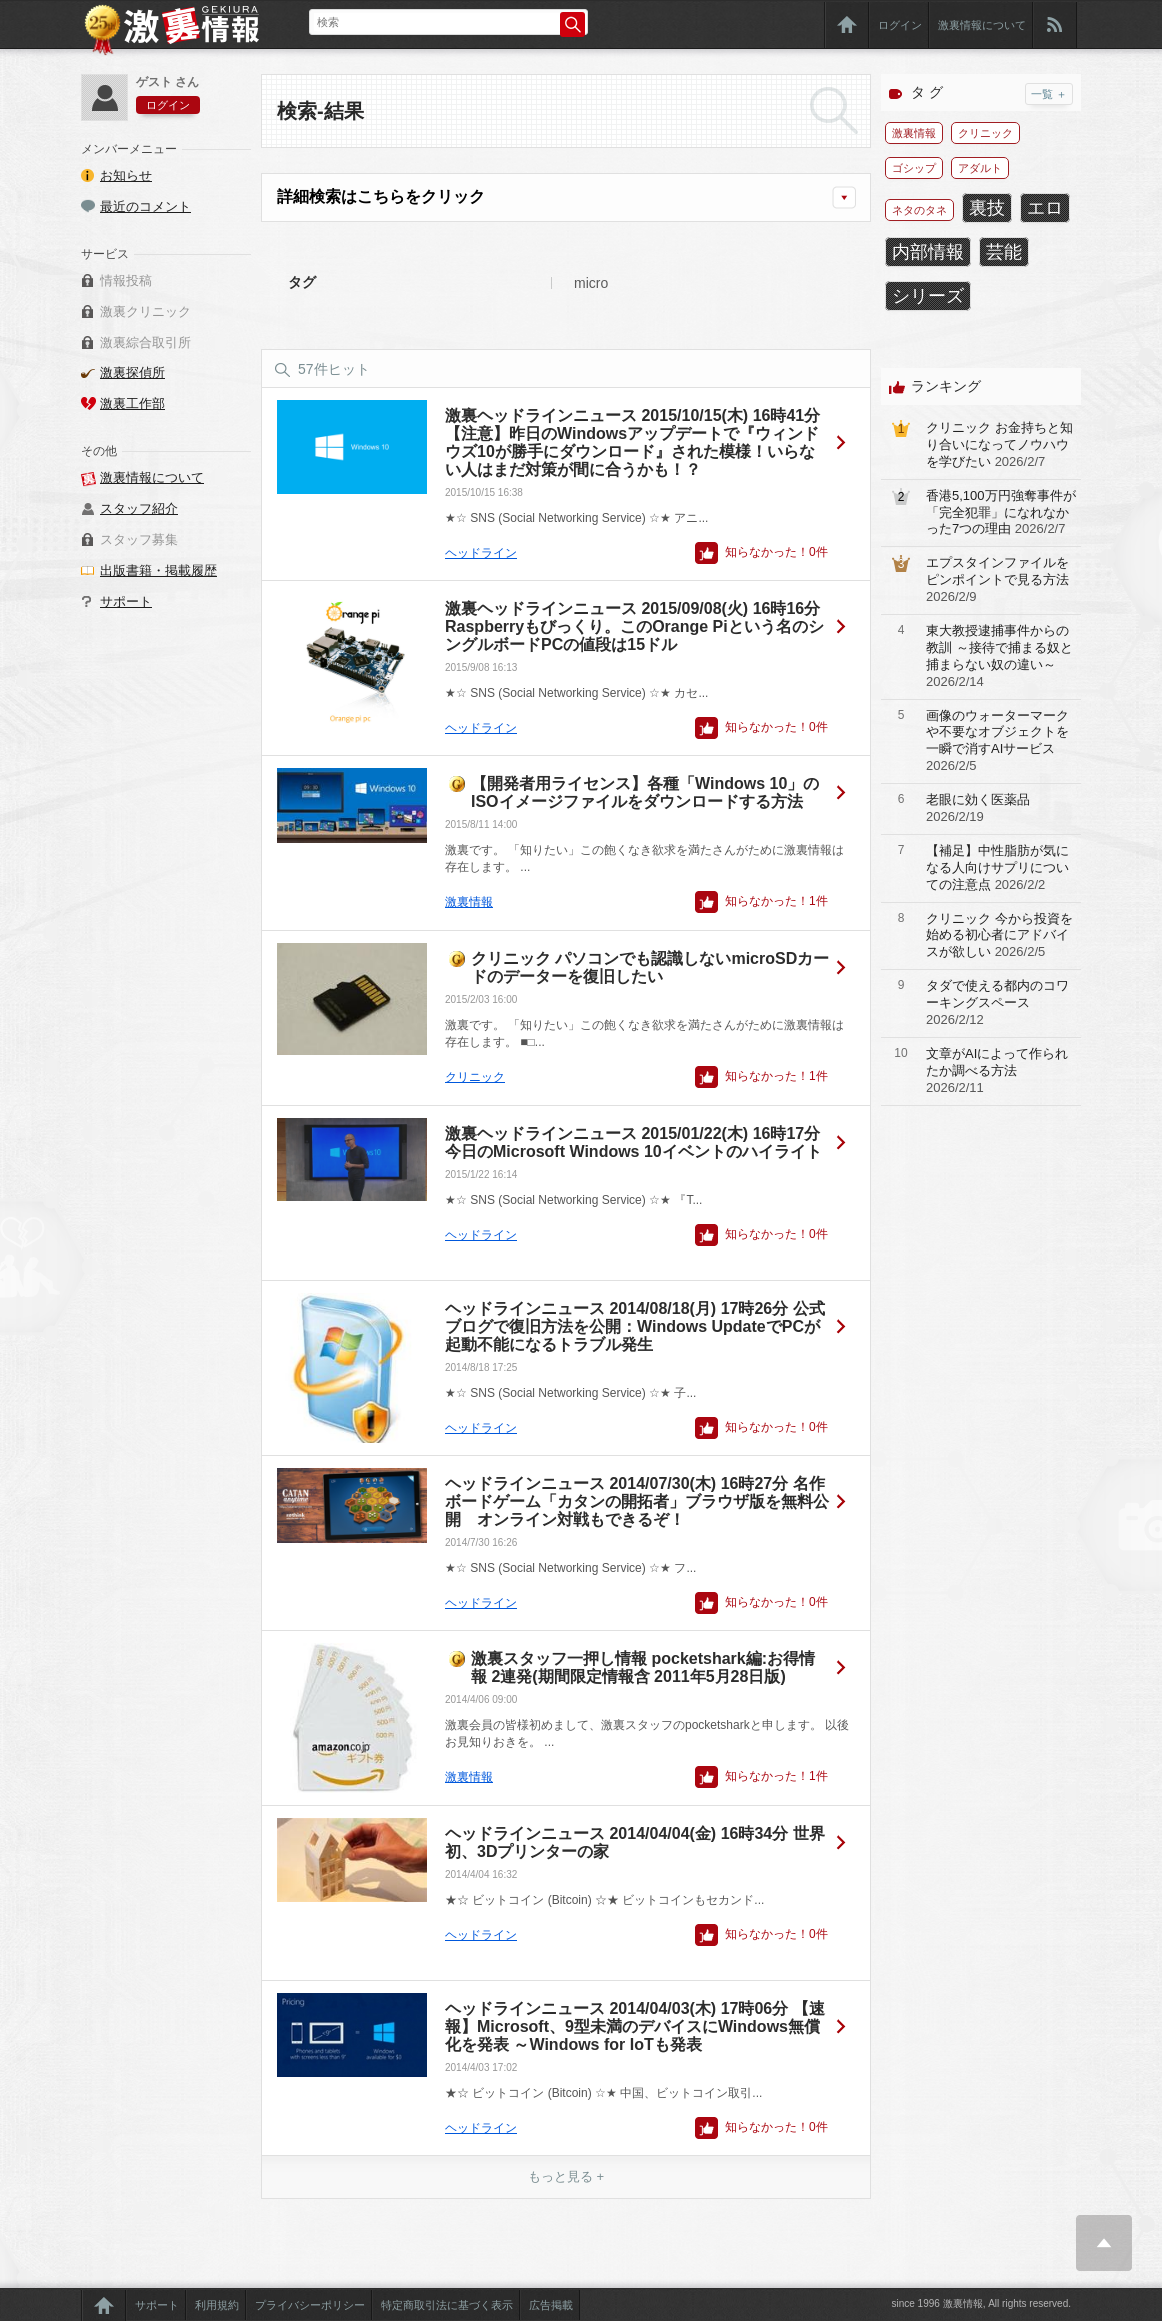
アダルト (980, 168)
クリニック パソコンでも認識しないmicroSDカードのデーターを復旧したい (650, 967)
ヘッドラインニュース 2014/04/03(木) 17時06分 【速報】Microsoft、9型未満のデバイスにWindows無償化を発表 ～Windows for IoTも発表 (635, 2026)
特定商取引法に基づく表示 (447, 2305)
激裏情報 (469, 902)
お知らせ (126, 175)
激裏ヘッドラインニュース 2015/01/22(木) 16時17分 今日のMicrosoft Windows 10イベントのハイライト (633, 1142)
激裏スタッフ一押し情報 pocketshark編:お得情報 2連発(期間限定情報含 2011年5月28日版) (643, 1667)
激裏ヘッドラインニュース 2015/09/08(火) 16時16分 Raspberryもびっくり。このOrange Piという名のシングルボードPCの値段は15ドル (634, 626)
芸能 (1004, 252)
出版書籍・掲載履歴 (158, 570)
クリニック (475, 1077)
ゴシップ (914, 168)
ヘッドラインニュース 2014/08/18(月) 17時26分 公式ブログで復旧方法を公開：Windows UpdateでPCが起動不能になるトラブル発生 (635, 1326)
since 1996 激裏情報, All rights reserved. (981, 2303)
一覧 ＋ (1049, 94)
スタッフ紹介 (139, 508)
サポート (126, 601)
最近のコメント (145, 206)
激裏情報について (982, 25)
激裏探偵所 (132, 372)
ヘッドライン (481, 553)
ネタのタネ (919, 210)
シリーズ (928, 296)
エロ (1045, 208)
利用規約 (217, 2305)
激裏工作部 (132, 403)
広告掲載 (551, 2305)
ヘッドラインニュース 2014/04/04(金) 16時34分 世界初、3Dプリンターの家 (635, 1842)
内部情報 (928, 252)
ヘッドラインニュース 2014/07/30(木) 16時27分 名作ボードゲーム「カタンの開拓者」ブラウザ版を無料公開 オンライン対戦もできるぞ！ (637, 1501)
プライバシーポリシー (310, 2305)
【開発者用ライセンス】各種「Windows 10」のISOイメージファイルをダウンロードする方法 (645, 792)
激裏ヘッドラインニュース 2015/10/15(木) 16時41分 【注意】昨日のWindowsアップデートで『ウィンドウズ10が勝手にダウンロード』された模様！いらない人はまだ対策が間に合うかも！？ (632, 442)
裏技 (987, 208)
